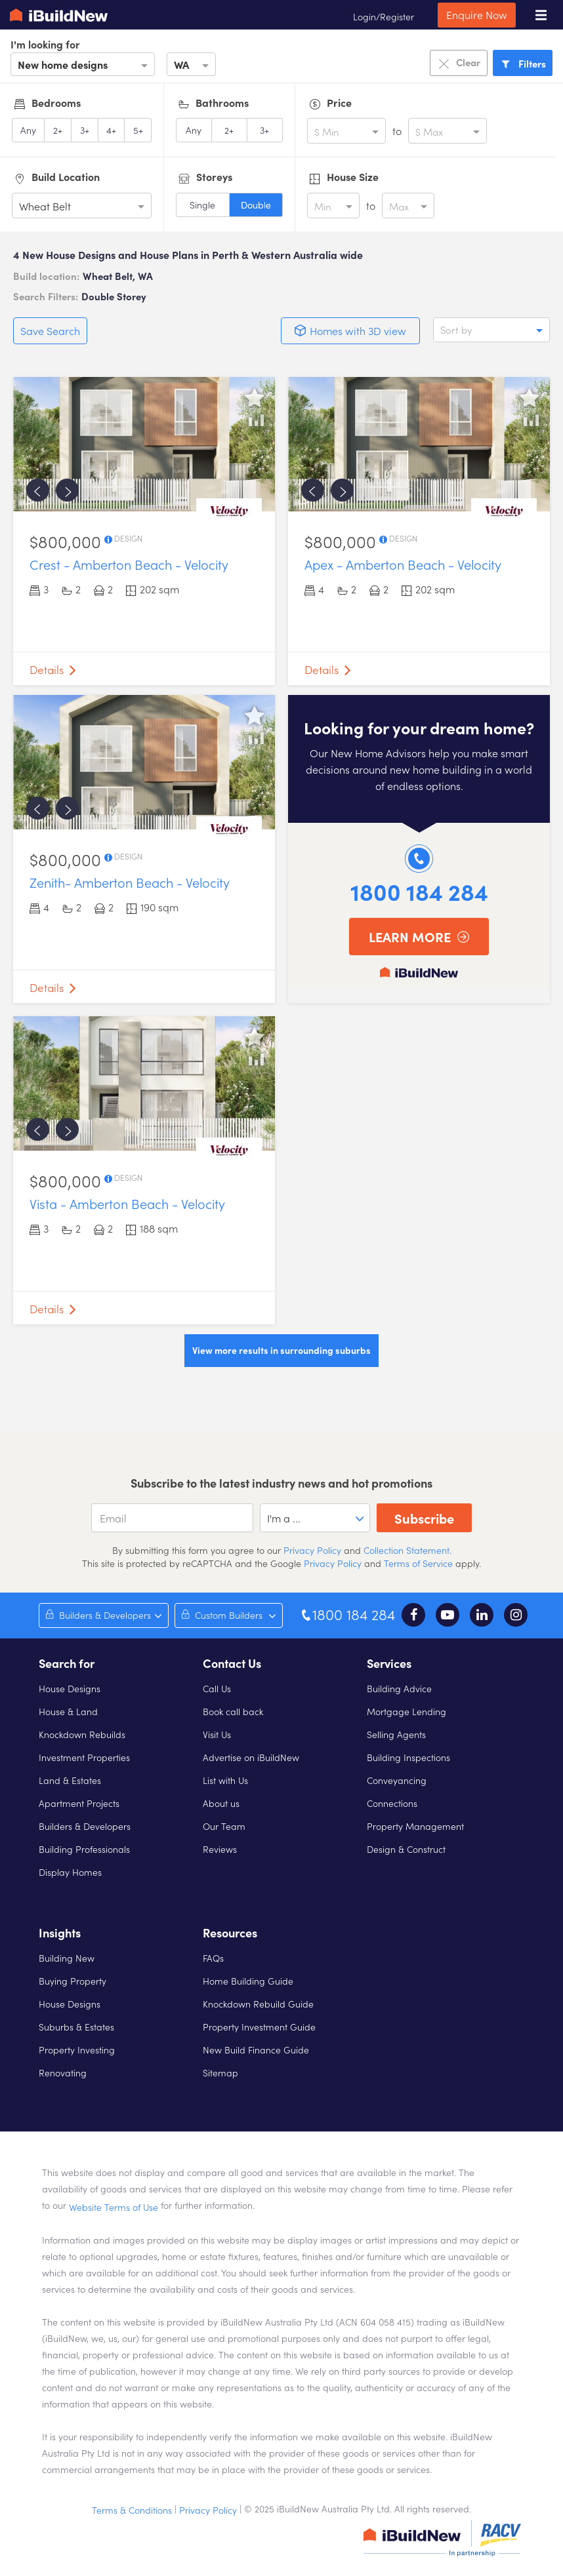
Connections (392, 1803)
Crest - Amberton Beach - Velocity (129, 564)
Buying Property (72, 1980)
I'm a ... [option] (284, 1518)
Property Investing (77, 2049)
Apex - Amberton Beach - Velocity (402, 564)
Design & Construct (406, 1848)
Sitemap (220, 2072)
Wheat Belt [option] (45, 206)
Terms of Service (418, 1563)
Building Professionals (84, 1848)
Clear (458, 63)
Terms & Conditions (132, 2509)
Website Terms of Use (113, 2206)
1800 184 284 (419, 891)
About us (221, 1803)
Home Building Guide (248, 1980)
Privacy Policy (311, 1549)
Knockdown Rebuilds (82, 1734)
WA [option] (181, 64)
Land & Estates (70, 1780)
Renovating (63, 2072)
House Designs (69, 1688)
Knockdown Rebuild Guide (258, 2003)
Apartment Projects (79, 1803)
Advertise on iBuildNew (251, 1757)
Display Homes (70, 1871)
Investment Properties (84, 1757)
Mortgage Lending (406, 1711)
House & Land (68, 1711)
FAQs (213, 1957)
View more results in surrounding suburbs (281, 1350)
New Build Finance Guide (256, 2049)
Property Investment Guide (259, 2026)
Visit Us (217, 1734)
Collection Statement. (407, 1549)
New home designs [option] (63, 64)
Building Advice (399, 1688)
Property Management (415, 1826)
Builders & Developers (85, 1826)
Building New (66, 1957)
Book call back (233, 1711)
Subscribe (424, 1518)
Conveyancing (397, 1780)
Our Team (224, 1826)
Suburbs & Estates (76, 2026)
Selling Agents (396, 1734)
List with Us (225, 1780)
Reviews (220, 1848)
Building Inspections (408, 1757)
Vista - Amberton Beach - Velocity (127, 1203)
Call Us (217, 1688)
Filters (522, 63)
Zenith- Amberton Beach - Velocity (130, 882)
